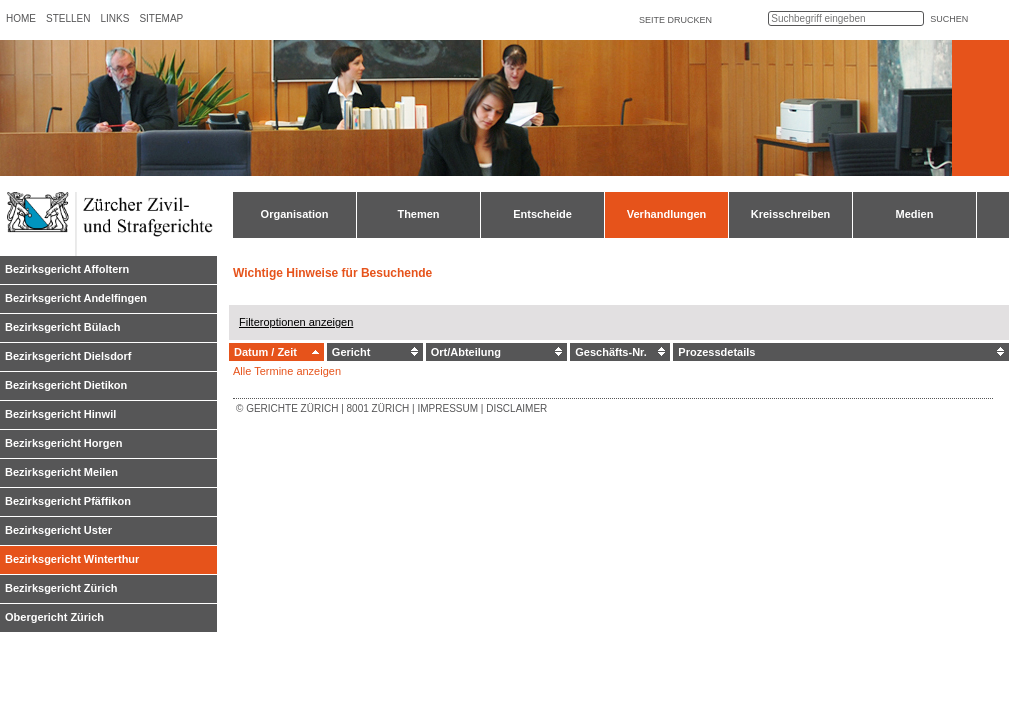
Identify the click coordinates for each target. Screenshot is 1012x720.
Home (21, 18)
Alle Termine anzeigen (287, 371)
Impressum (447, 408)
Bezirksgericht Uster (58, 530)
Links (114, 18)
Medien (915, 214)
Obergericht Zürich (54, 617)
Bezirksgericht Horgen (63, 443)
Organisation (295, 214)
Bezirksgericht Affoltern (67, 269)
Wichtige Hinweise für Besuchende (332, 273)
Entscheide (542, 214)
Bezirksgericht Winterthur (72, 559)
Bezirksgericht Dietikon (66, 385)
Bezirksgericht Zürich (61, 588)
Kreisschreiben (790, 214)
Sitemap (161, 18)
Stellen (68, 18)
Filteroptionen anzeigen (296, 322)
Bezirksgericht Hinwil (60, 414)
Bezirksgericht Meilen (61, 472)
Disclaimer (516, 408)
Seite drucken (675, 20)
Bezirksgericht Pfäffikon (68, 501)
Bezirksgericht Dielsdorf (68, 356)
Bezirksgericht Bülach (63, 327)
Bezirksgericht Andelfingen (76, 298)
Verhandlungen (666, 214)
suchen (949, 19)
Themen (418, 214)
